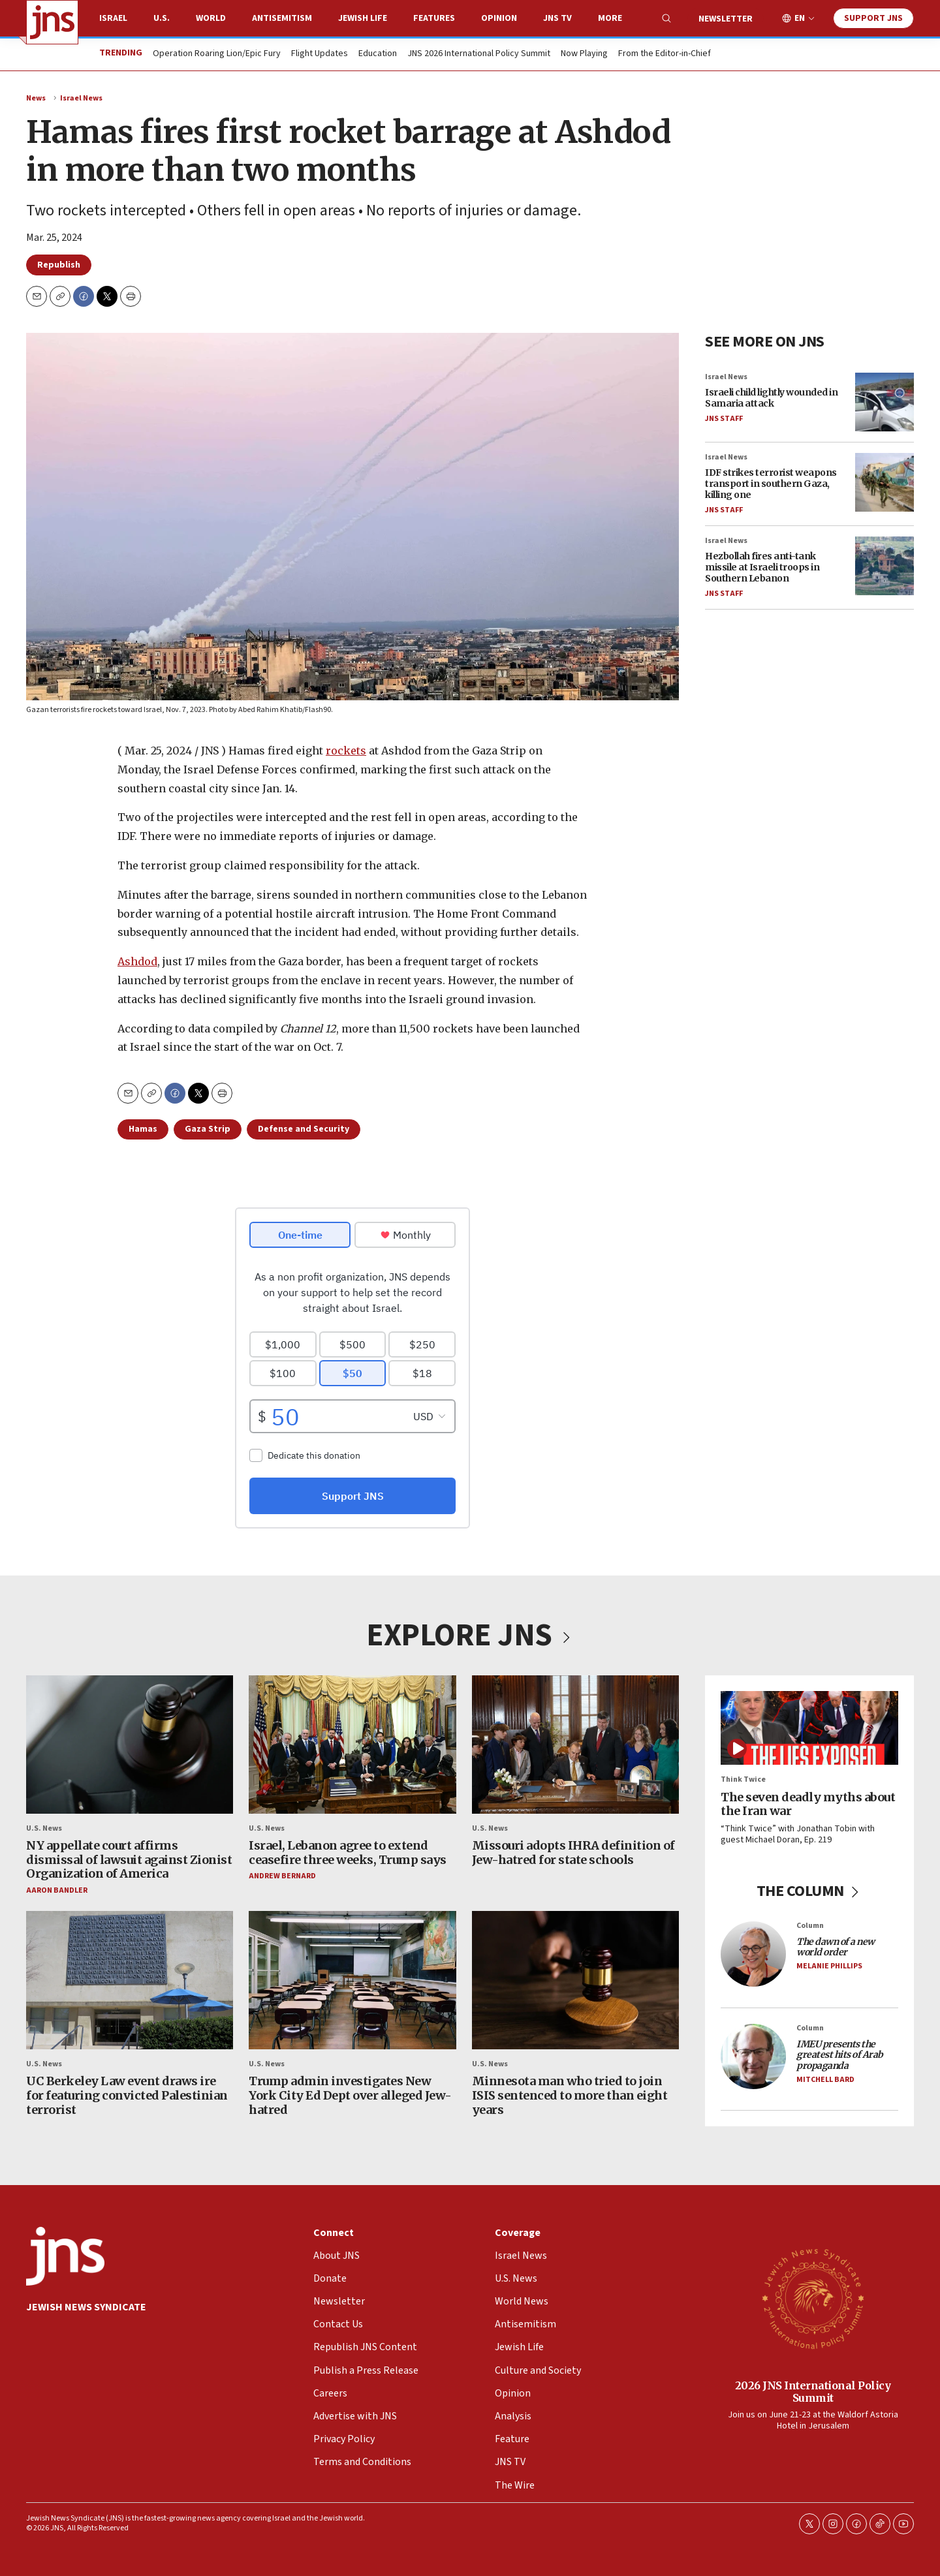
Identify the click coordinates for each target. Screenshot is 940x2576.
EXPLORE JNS (470, 1635)
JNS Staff (724, 418)
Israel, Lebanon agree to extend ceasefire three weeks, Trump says (347, 1852)
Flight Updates (319, 54)
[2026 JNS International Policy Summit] (812, 2298)
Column (810, 1926)
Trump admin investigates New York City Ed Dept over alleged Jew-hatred (350, 2095)
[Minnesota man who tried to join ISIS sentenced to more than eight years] (575, 1981)
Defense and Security (303, 1129)
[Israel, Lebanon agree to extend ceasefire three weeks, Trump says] (352, 1744)
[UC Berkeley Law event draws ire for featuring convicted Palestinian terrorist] (129, 1981)
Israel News (81, 98)
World (211, 18)
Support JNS (873, 18)
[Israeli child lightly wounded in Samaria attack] (884, 402)
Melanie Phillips (829, 1966)
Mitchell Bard (825, 2079)
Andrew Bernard (282, 1876)
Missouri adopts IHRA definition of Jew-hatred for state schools (573, 1852)
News (36, 98)
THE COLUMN (810, 1891)
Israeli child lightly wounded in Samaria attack (771, 398)
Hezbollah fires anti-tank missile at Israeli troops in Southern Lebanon (762, 568)
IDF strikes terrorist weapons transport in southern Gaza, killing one (771, 484)
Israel (113, 18)
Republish (58, 265)
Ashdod (137, 961)
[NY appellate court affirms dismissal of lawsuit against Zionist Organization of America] (129, 1744)
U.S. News (44, 1828)
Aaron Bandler (56, 1890)
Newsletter (725, 18)
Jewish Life (362, 18)
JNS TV (557, 18)
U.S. (161, 18)
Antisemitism (282, 18)
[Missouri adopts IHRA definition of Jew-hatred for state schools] (575, 1744)
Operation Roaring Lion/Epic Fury (217, 54)
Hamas (143, 1129)
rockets (346, 750)
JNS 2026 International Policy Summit (478, 54)
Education (377, 54)
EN (799, 18)
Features (434, 18)
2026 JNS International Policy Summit (813, 2391)
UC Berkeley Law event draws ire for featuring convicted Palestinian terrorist (127, 2095)
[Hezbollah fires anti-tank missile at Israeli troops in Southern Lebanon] (884, 565)
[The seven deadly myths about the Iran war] (809, 1728)
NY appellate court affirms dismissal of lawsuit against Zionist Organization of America (129, 1859)
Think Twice (743, 1780)
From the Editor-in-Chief (664, 54)
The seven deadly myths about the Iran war (808, 1804)
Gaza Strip (207, 1129)
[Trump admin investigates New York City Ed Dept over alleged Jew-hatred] (352, 1981)
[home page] (52, 22)
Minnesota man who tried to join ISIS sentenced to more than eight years (570, 2095)
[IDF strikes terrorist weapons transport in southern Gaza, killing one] (884, 482)
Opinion (499, 18)
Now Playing (584, 54)
